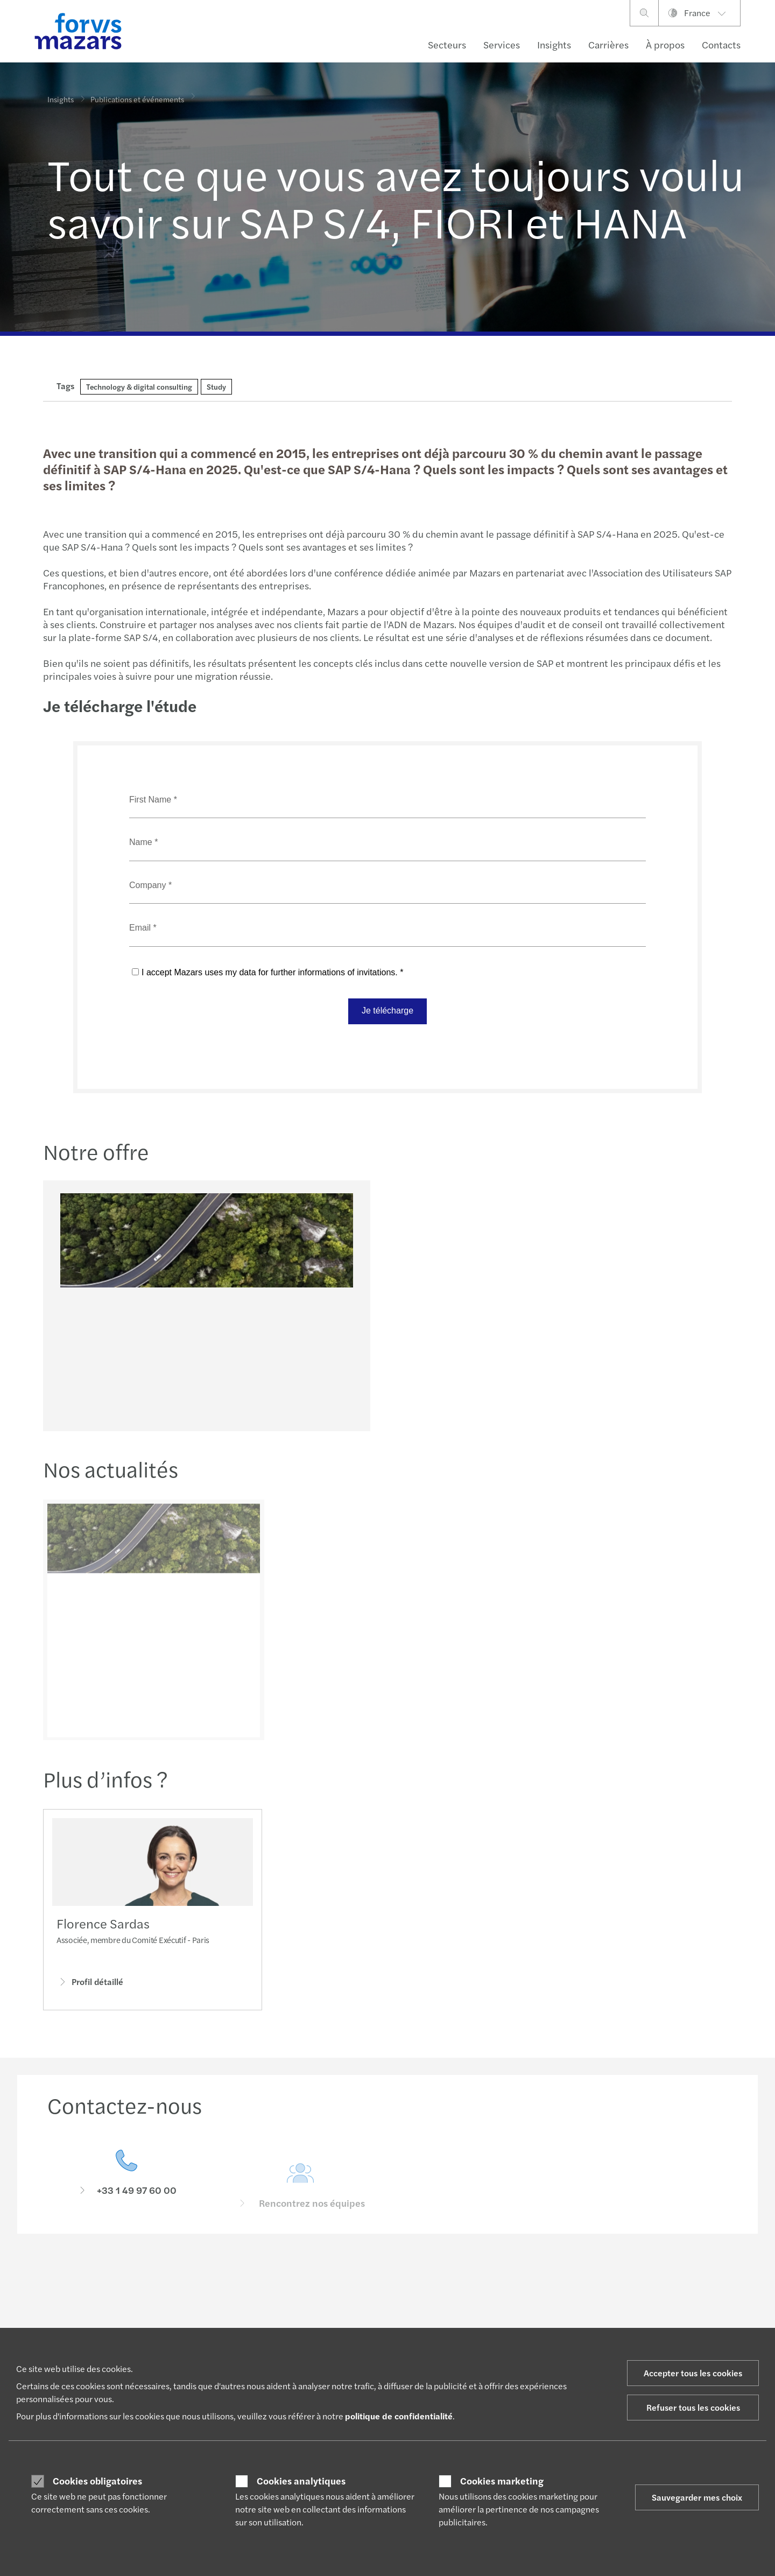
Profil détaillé (90, 1984)
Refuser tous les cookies (693, 2407)
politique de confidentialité (399, 2416)
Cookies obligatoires (97, 2481)
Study (216, 386)
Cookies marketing (502, 2481)
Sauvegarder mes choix (697, 2497)
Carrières (608, 44)
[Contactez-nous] (126, 2189)
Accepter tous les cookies (693, 2373)
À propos (665, 44)
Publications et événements (137, 95)
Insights (554, 44)
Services (501, 44)
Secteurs (447, 44)
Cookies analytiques (301, 2481)
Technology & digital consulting (139, 386)
